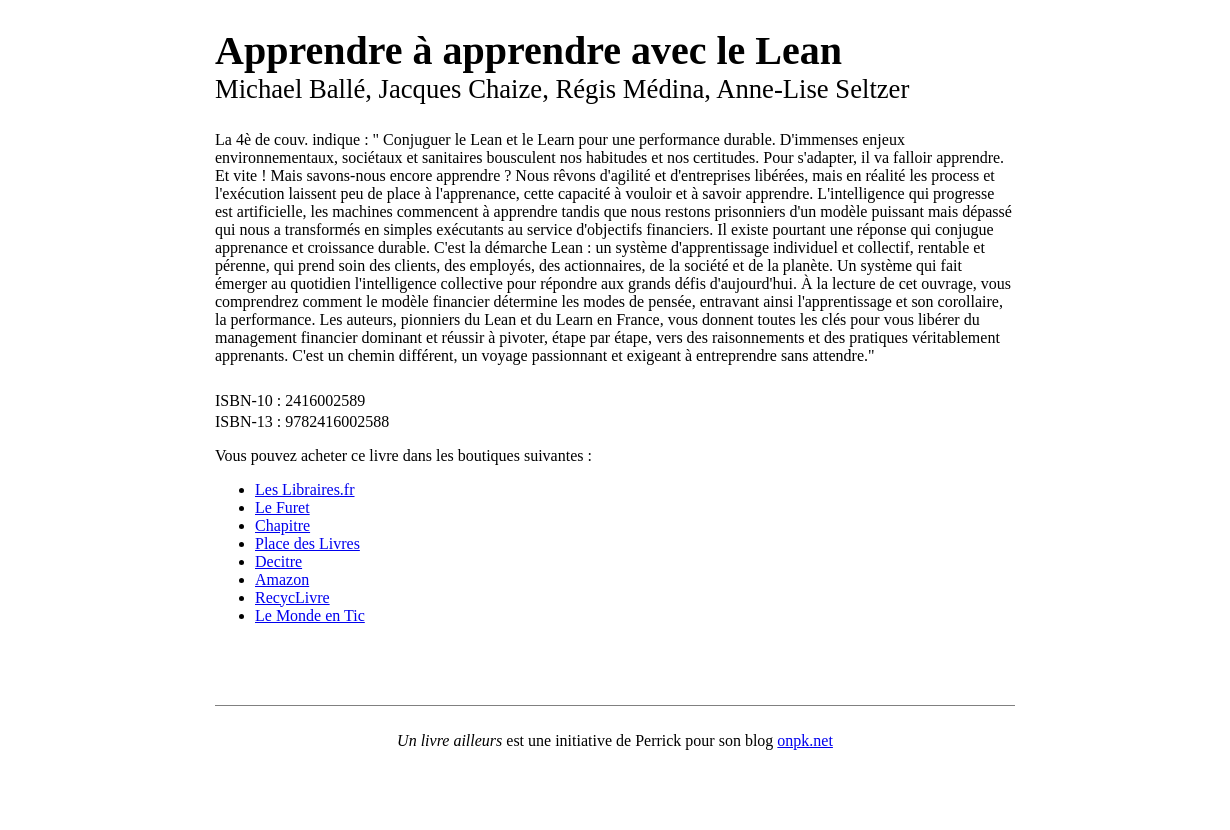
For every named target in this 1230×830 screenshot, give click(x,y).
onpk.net (805, 740)
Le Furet (282, 507)
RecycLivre (292, 597)
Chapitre (282, 525)
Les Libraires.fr (305, 489)
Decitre (278, 561)
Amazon (282, 579)
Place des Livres (307, 543)
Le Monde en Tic (310, 615)
